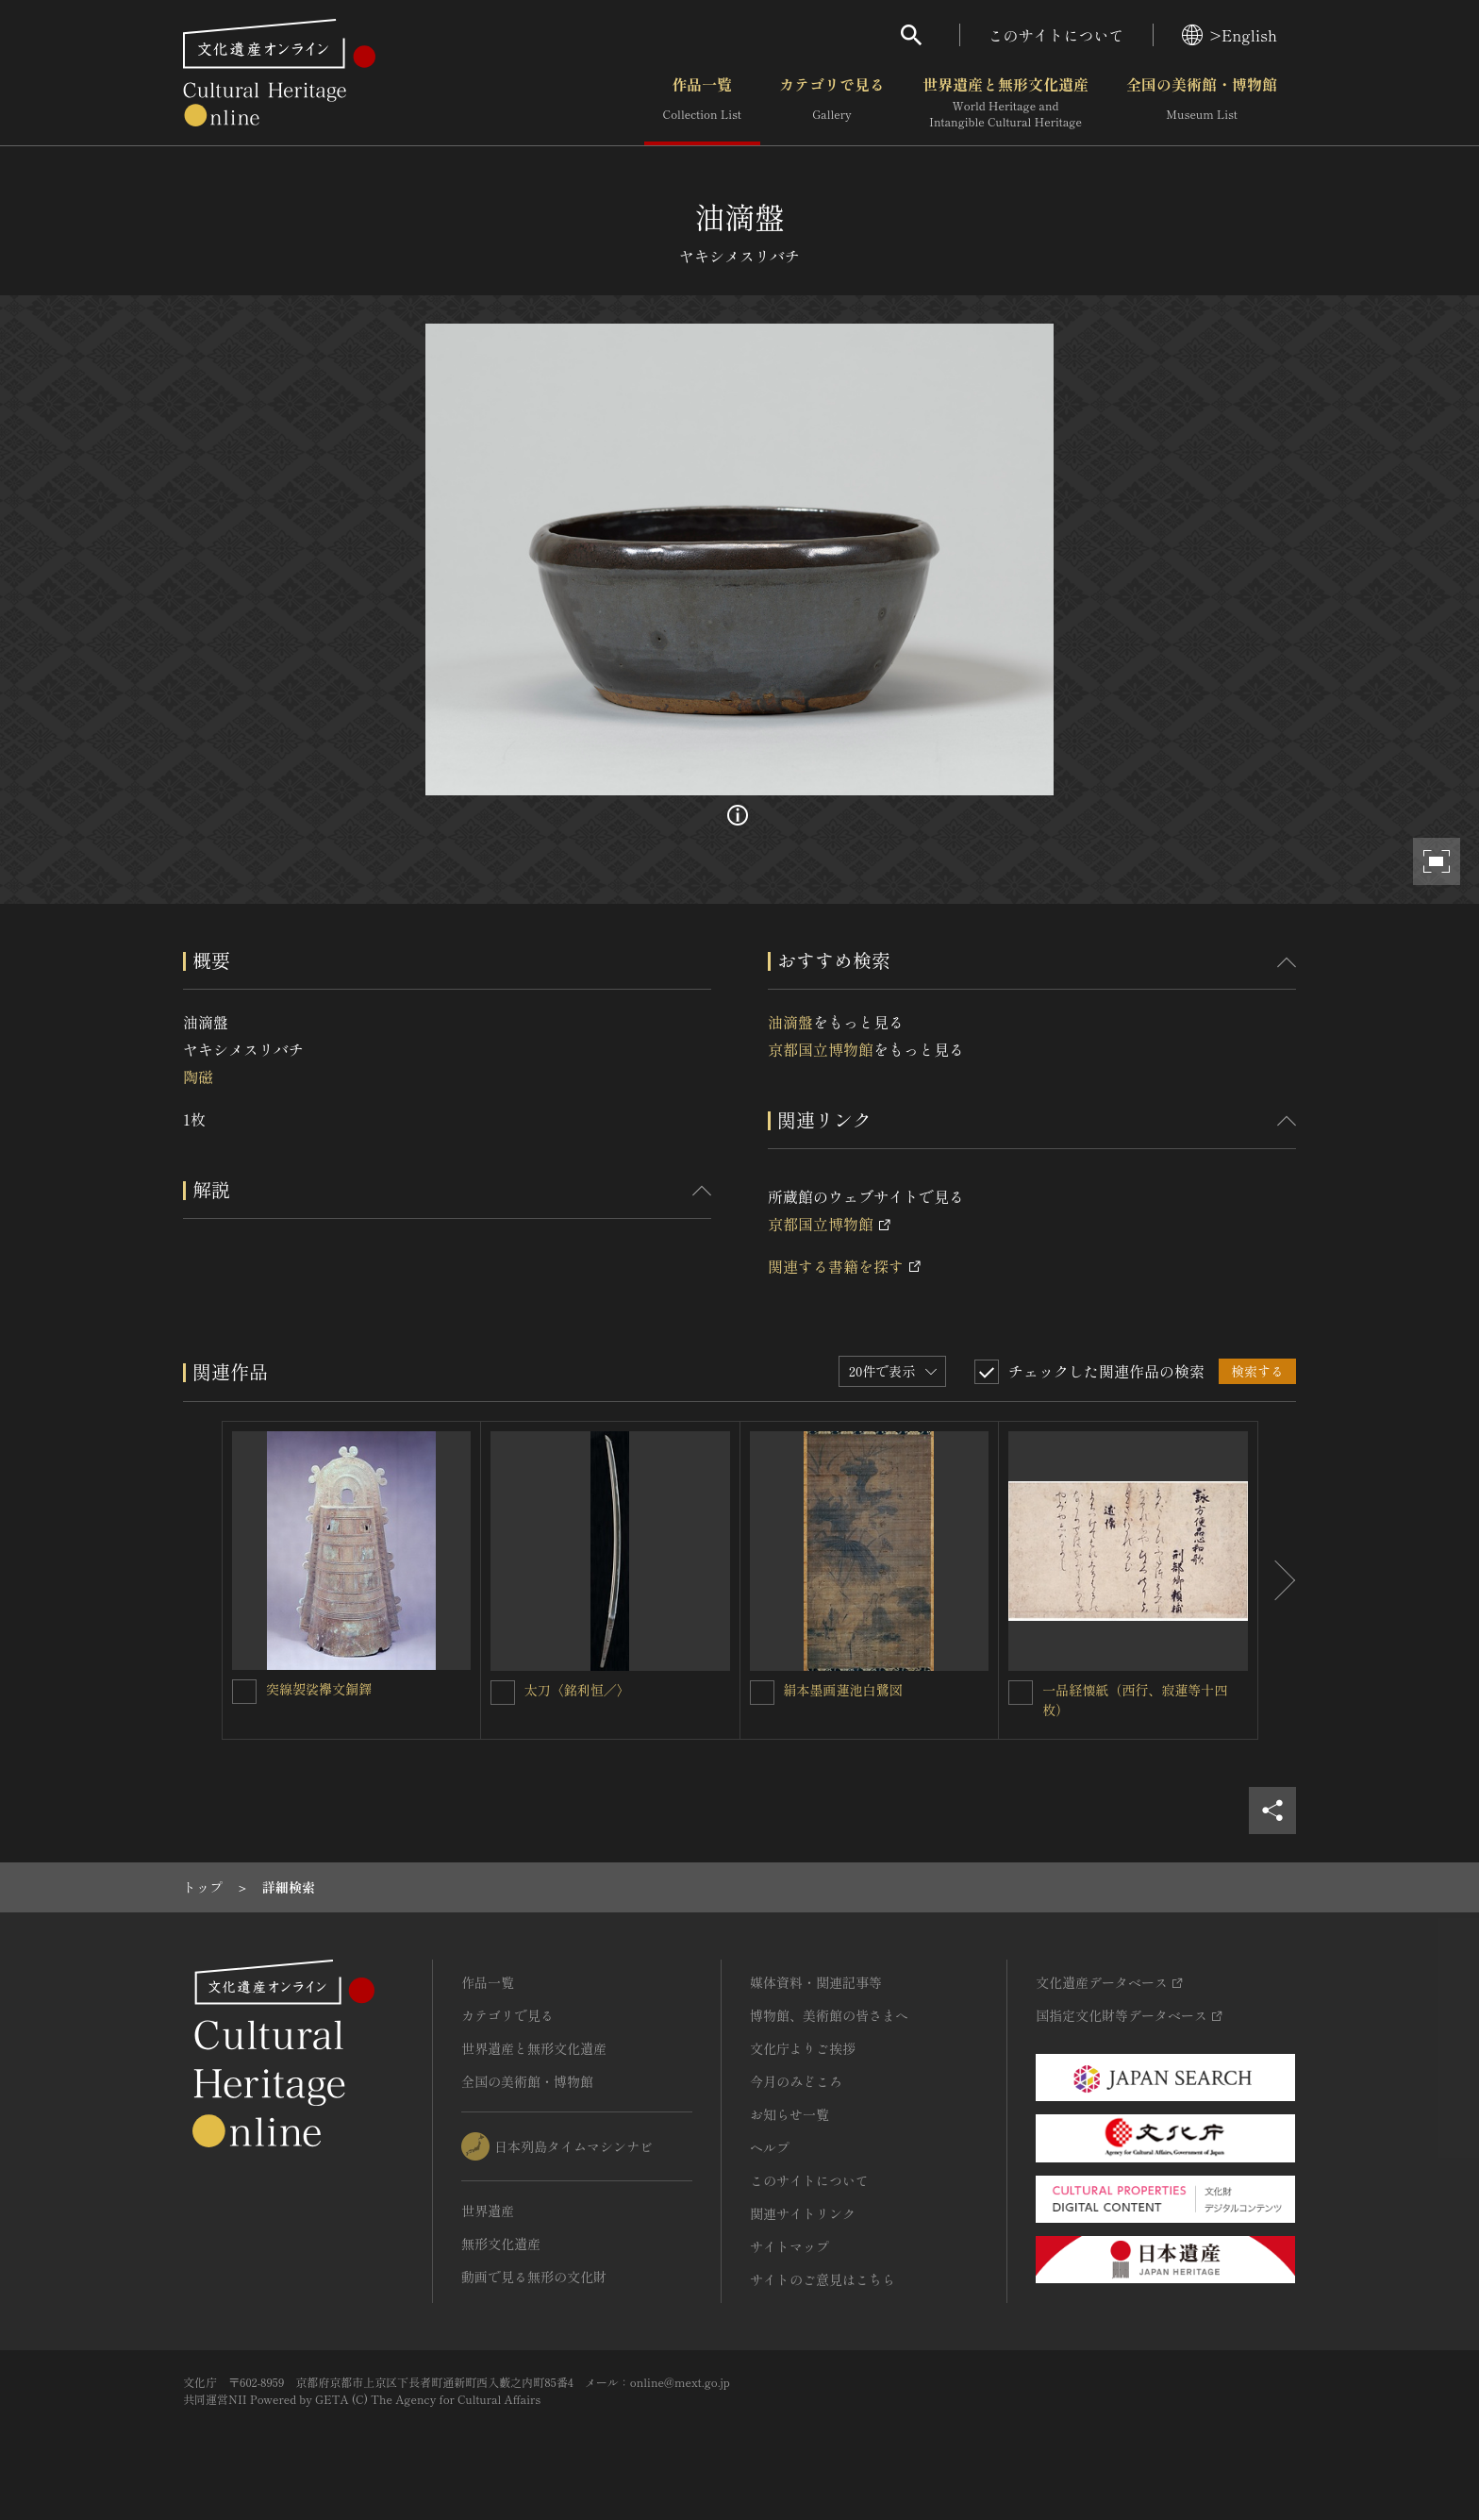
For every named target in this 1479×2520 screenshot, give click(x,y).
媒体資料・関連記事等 (816, 1982)
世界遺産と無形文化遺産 (1005, 103)
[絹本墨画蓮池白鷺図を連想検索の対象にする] (762, 1692)
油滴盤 (790, 1021)
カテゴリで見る (832, 103)
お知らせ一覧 (789, 2114)
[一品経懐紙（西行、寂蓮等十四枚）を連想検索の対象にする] (1020, 1692)
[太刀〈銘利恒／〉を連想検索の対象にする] (502, 1692)
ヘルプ (769, 2147)
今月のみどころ (796, 2081)
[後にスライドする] (1277, 1580)
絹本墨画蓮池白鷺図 (843, 1689)
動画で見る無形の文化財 (534, 2276)
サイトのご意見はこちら (822, 2279)
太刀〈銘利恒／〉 (577, 1689)
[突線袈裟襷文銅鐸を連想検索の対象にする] (244, 1691)
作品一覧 (702, 103)
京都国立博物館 (820, 1049)
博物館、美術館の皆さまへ (829, 2015)
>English (1229, 35)
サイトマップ (789, 2246)
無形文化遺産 (500, 2243)
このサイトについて (1056, 35)
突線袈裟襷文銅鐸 (319, 1688)
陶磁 (198, 1076)
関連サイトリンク (803, 2213)
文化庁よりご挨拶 (803, 2048)
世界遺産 (487, 2210)
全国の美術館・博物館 (1201, 103)
